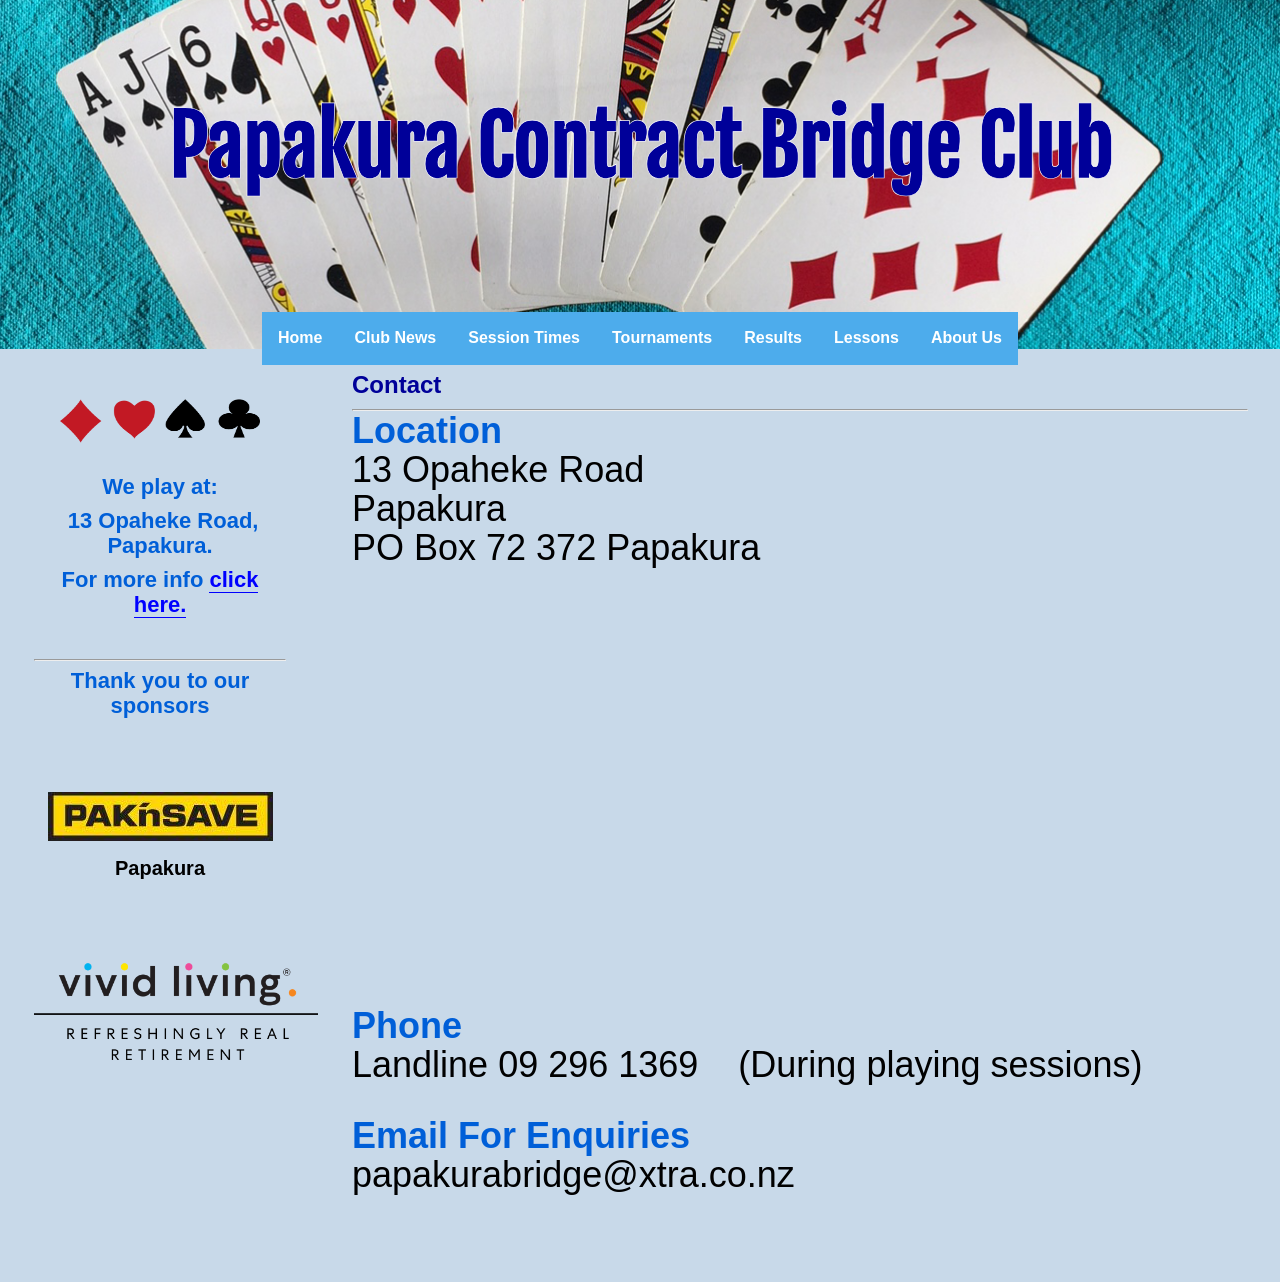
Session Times (524, 337)
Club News (395, 337)
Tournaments (662, 337)
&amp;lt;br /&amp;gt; (652, 791)
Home (300, 337)
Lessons (866, 337)
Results (773, 337)
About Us (966, 337)
